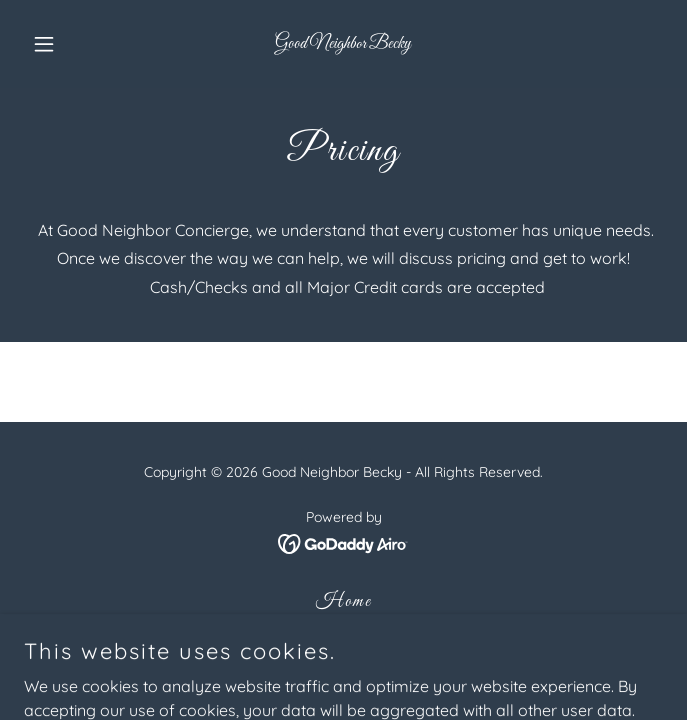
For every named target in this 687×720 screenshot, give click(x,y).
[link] (343, 42)
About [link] (343, 634)
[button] (72, 44)
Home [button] (344, 602)
